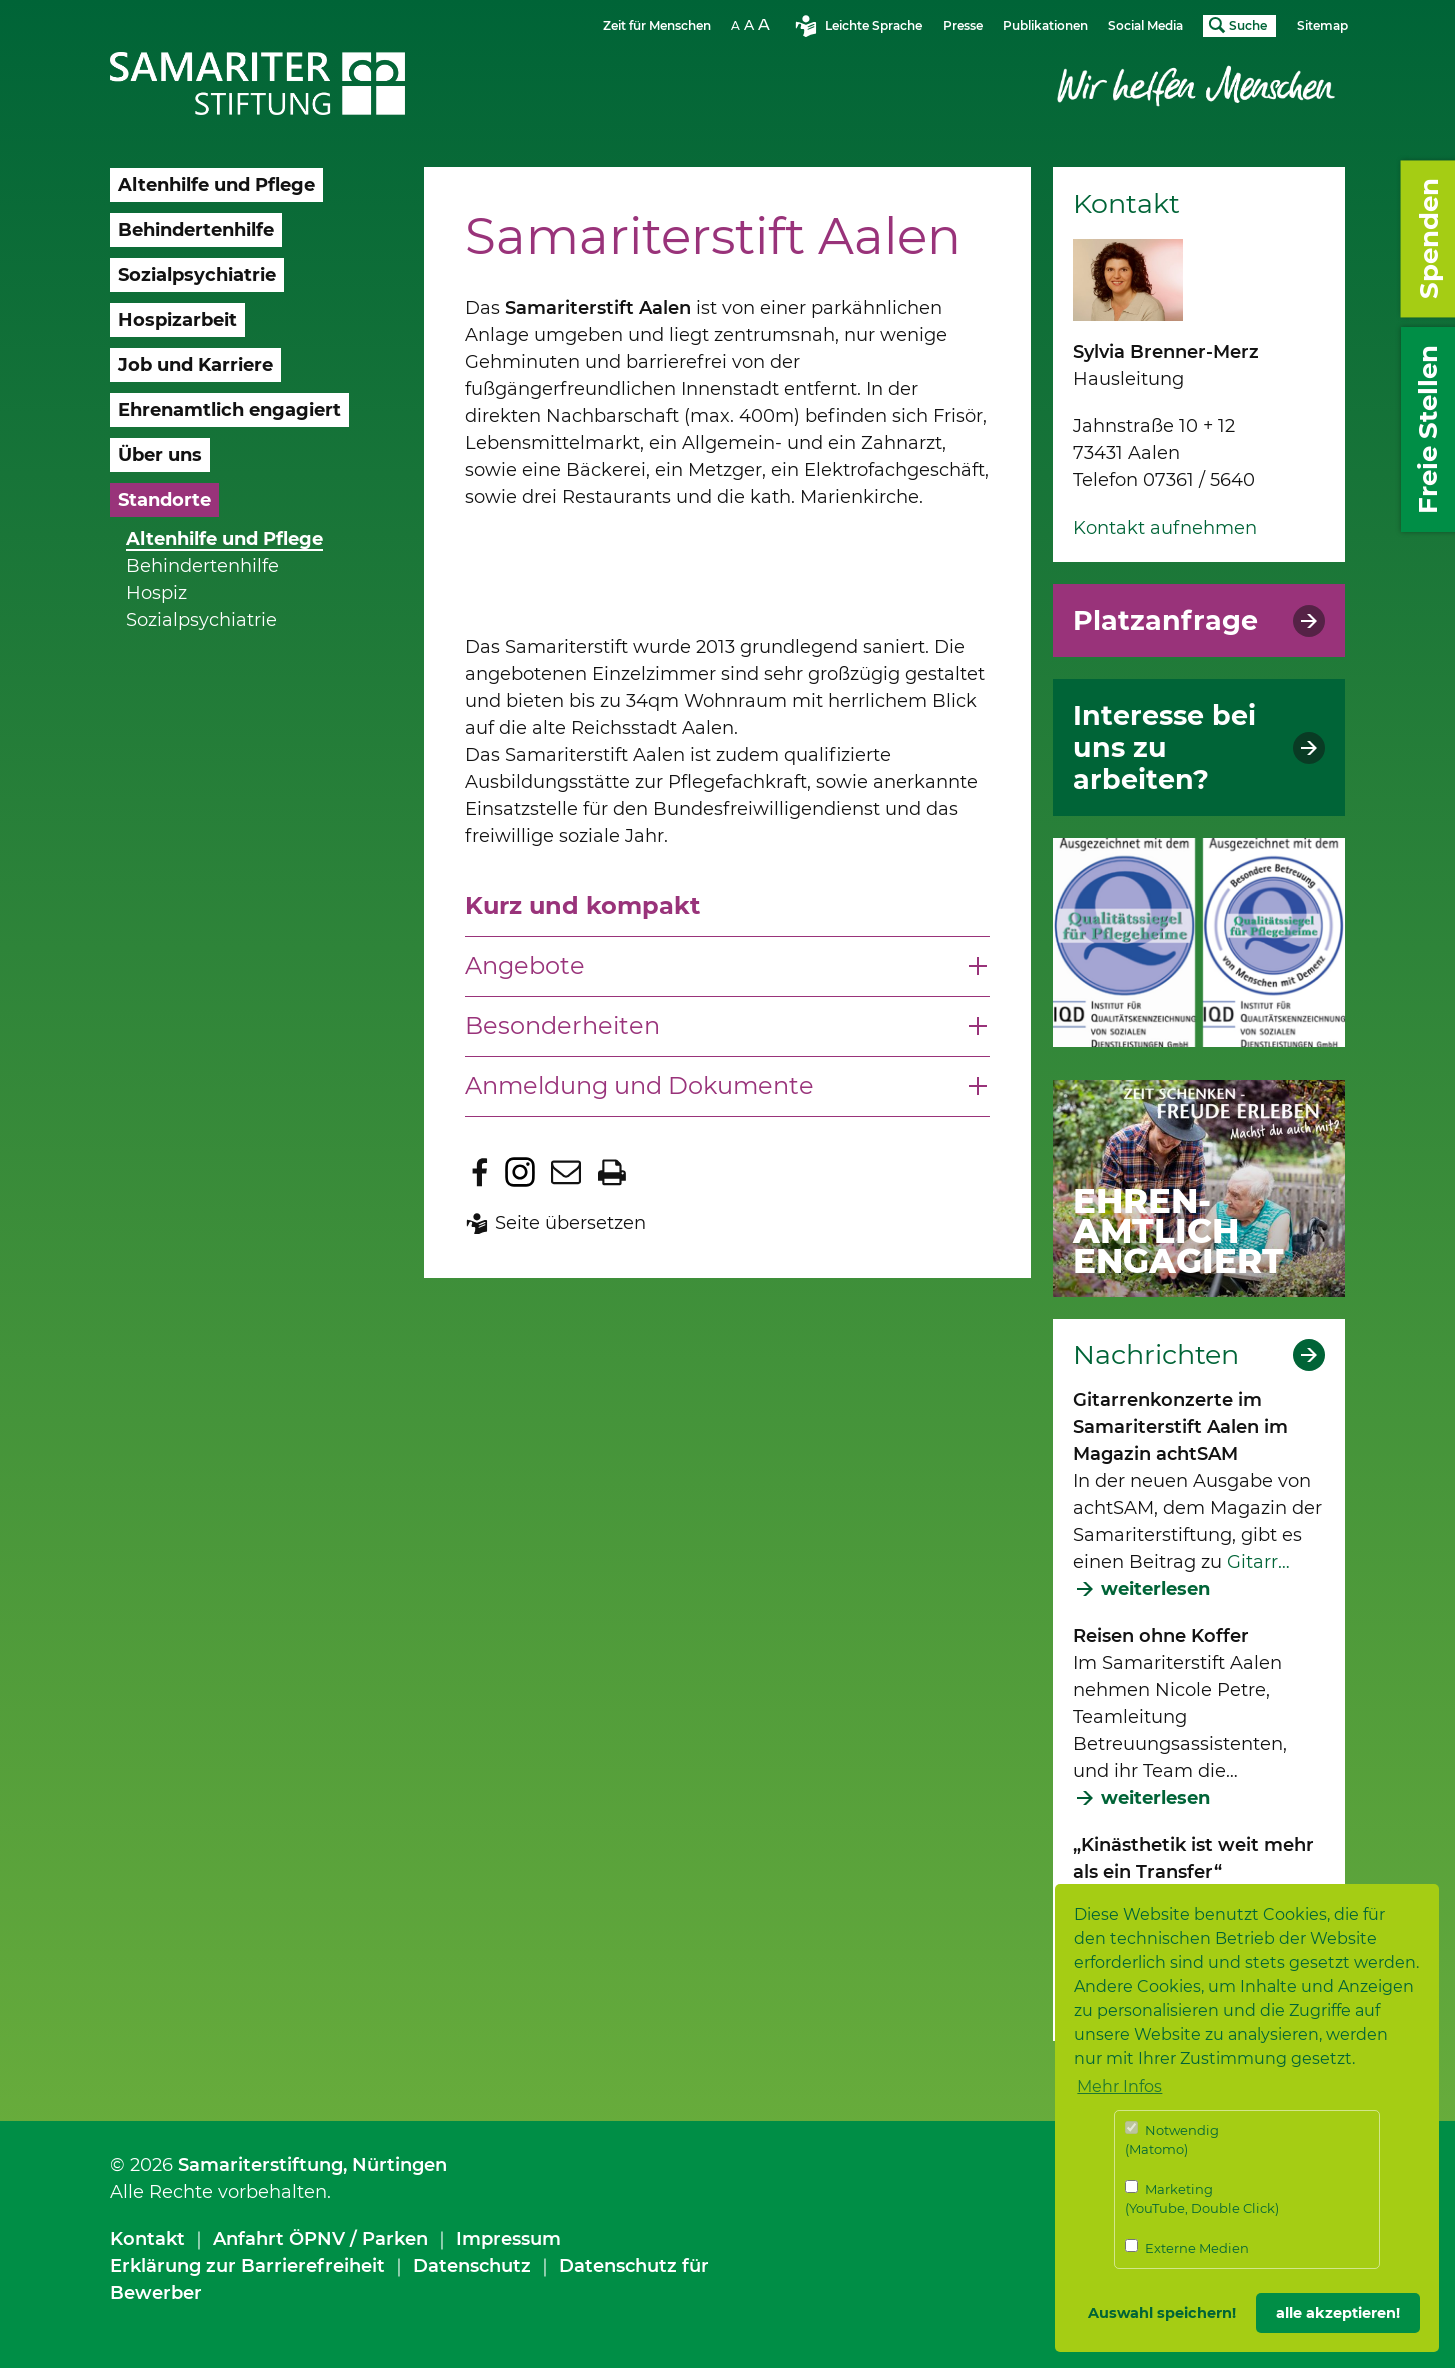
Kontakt (147, 2239)
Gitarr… (1258, 1562)
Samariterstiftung (260, 2165)
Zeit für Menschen (657, 25)
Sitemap (1322, 25)
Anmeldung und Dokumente (639, 1085)
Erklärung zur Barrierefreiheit (247, 2266)
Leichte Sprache (873, 25)
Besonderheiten (562, 1025)
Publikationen (1045, 25)
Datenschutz (472, 2266)
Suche (1248, 25)
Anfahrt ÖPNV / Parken (320, 2239)
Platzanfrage (1165, 621)
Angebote (525, 965)
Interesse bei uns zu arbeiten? (1164, 748)
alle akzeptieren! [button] (1338, 2313)
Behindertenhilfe (202, 566)
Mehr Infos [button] (1119, 2086)
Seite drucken (612, 1172)
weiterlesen (1155, 1589)
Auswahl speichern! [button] (1162, 2313)
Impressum (508, 2239)
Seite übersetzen (570, 1223)
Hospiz (156, 593)
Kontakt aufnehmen (1165, 528)
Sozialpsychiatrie (201, 620)
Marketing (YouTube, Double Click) (1202, 2198)
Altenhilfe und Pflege (224, 539)
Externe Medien (1187, 2247)
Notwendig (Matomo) (1172, 2139)
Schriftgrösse (753, 24)
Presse (963, 25)
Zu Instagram (520, 1172)
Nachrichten (1156, 1355)
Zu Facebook (480, 1172)
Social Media (1145, 25)
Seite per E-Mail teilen (566, 1172)
